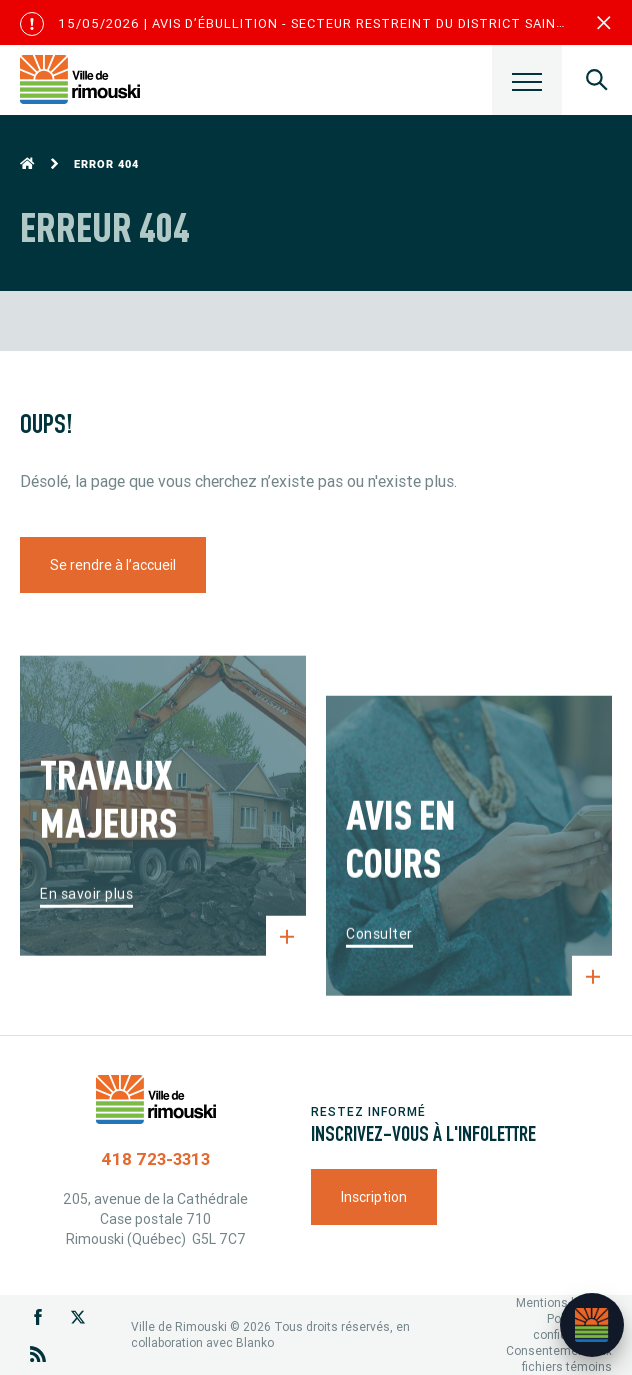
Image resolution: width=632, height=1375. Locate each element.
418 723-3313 (155, 1159)
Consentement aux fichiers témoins (559, 1358)
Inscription (374, 1197)
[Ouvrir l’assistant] (592, 1325)
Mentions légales (564, 1302)
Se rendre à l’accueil (113, 565)
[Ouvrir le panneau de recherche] (597, 80)
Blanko (255, 1342)
